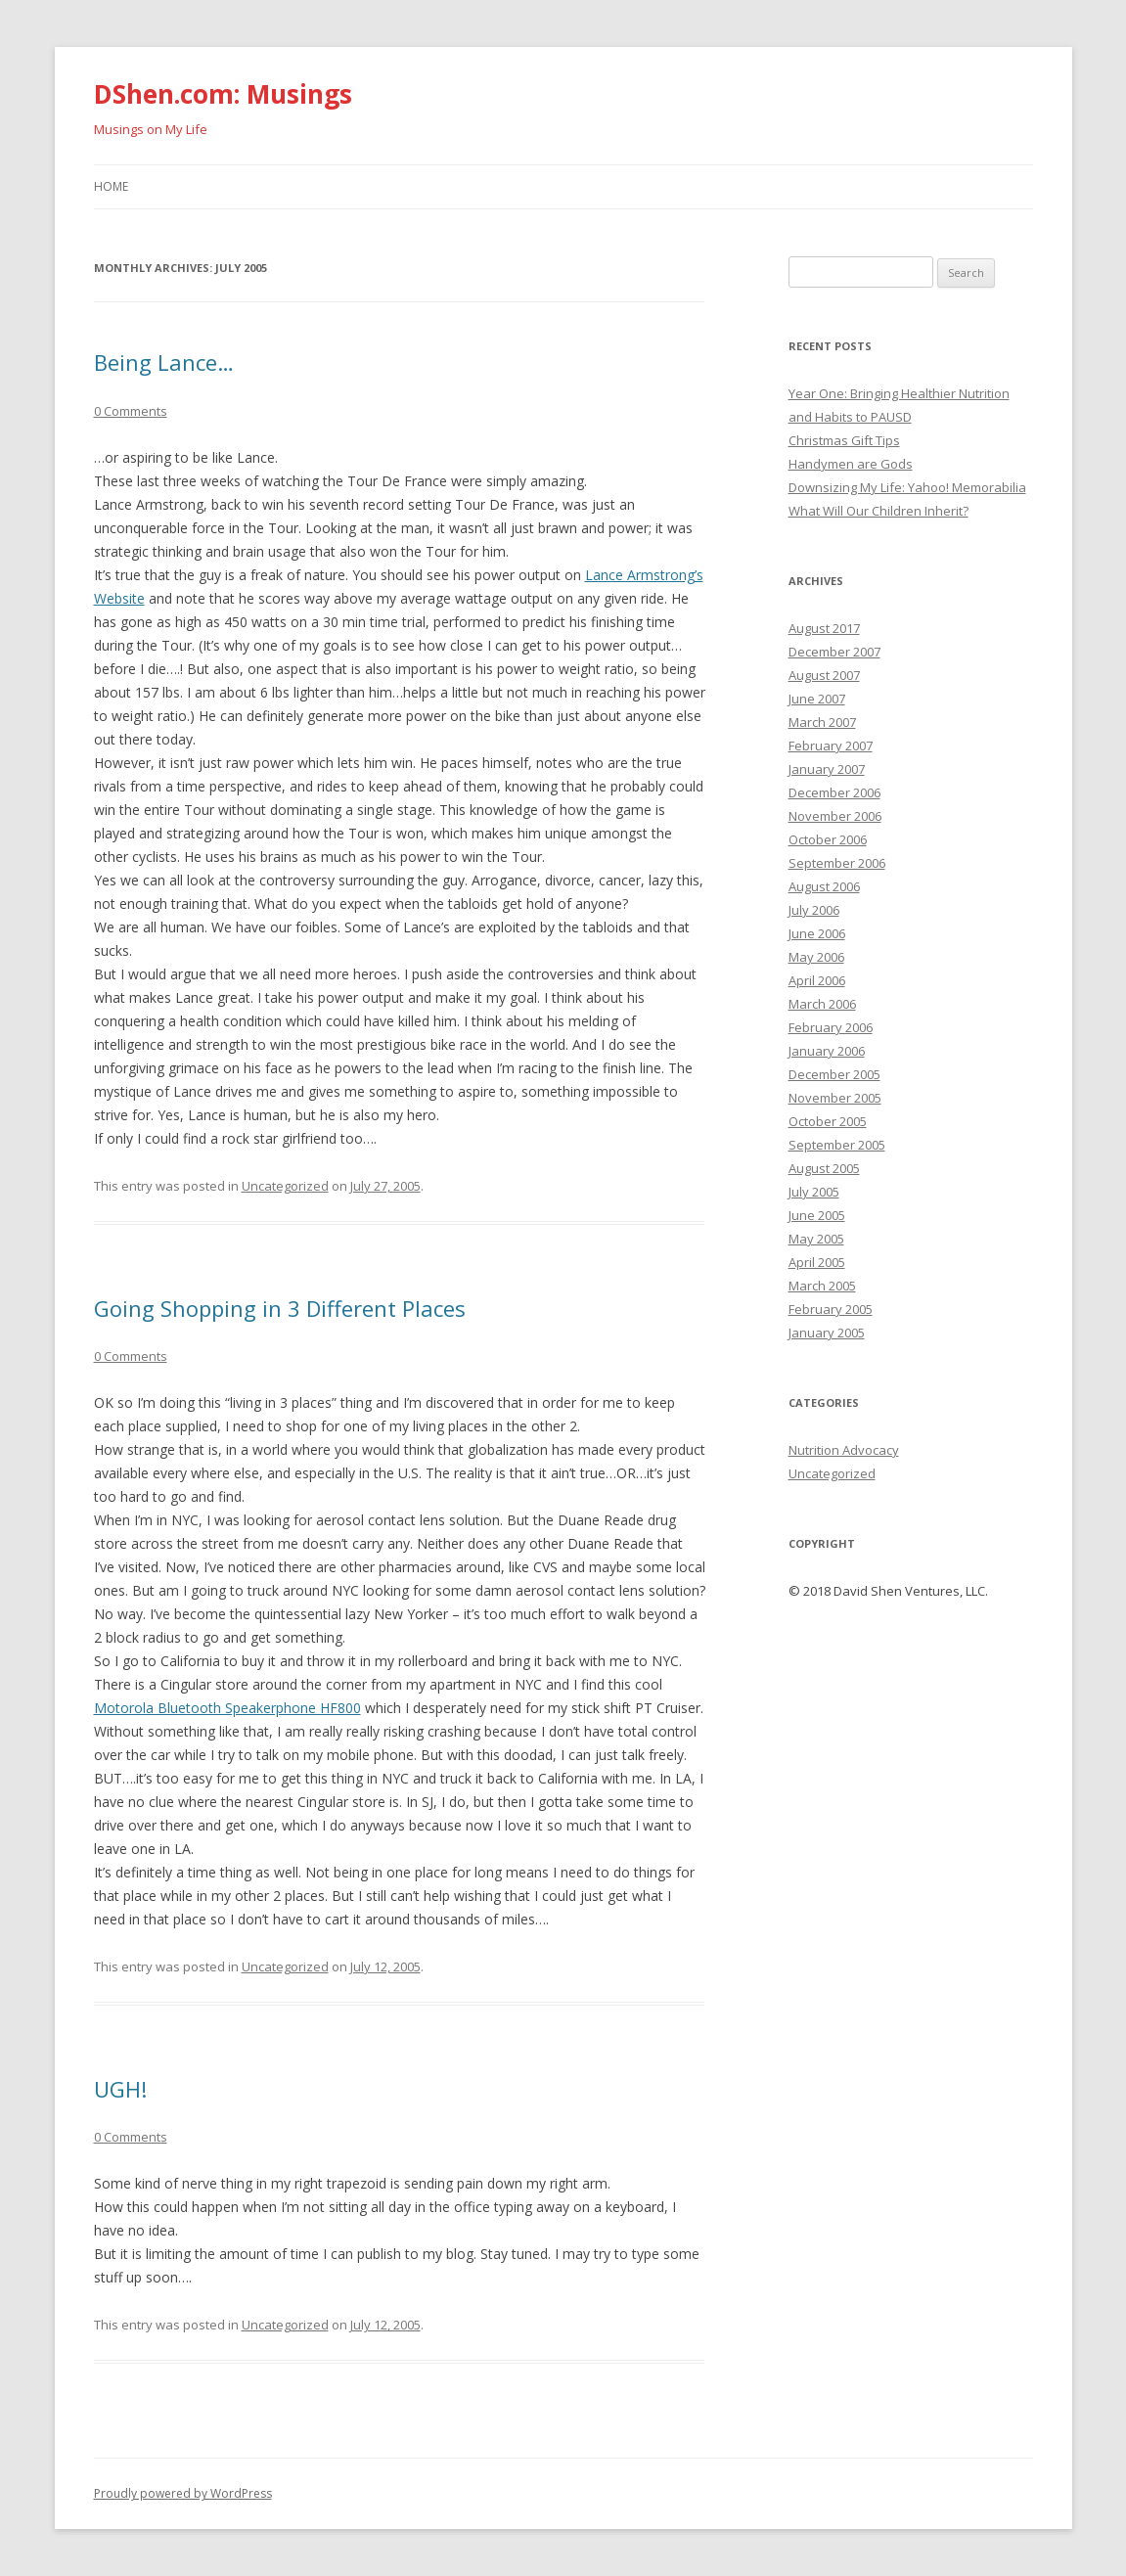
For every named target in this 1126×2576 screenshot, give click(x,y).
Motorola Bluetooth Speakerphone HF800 (227, 1707)
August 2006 (824, 886)
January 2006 (826, 1051)
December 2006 (834, 792)
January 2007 (826, 769)
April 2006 (816, 980)
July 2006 (813, 910)
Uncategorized (285, 1186)
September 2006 (836, 863)
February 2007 (830, 745)
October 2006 (827, 839)
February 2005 (830, 1309)
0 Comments (130, 411)
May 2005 (816, 1238)
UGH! (120, 2088)
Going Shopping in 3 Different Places (280, 1308)
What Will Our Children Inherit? (878, 511)
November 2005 (834, 1098)
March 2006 (822, 1004)
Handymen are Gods (850, 464)
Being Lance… (164, 362)
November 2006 (834, 816)
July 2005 (813, 1191)
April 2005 (816, 1262)
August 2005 (824, 1168)
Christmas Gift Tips (844, 440)
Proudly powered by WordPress (183, 2493)
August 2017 (824, 628)
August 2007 (824, 675)
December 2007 (834, 651)
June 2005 (816, 1215)
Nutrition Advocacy (843, 1450)
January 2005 (826, 1332)
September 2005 (836, 1144)
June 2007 (816, 698)
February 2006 (830, 1027)
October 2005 (827, 1121)
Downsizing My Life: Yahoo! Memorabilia (907, 487)
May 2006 (816, 957)
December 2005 (834, 1074)
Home (111, 186)
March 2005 (822, 1285)
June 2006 (816, 933)
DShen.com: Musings (223, 94)
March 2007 (822, 722)
